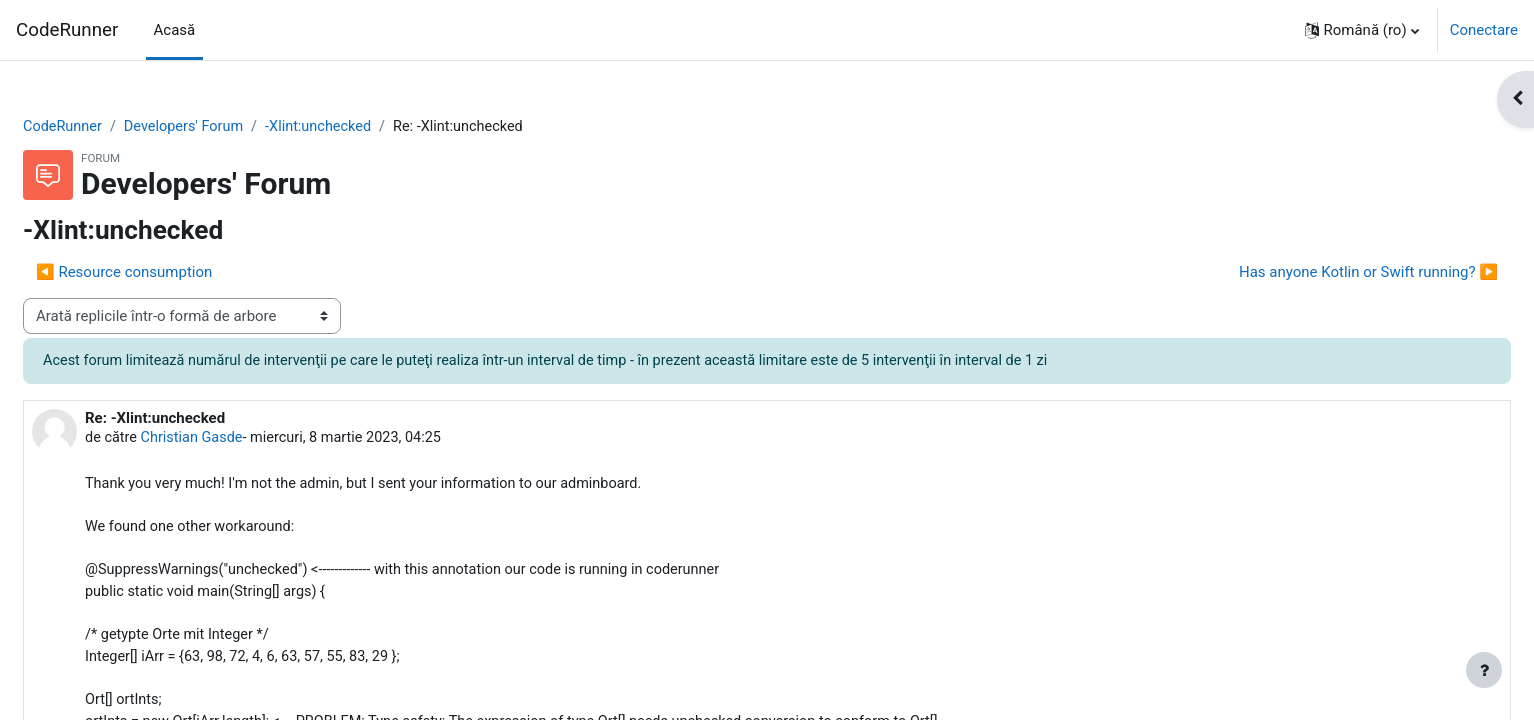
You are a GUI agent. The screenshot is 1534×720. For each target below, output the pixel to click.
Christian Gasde (244, 440)
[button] (1362, 30)
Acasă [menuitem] (175, 30)
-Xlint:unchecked (376, 127)
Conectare (1484, 30)
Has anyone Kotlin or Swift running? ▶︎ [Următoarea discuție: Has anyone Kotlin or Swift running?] (1320, 273)
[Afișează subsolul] (1484, 670)
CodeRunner (67, 30)
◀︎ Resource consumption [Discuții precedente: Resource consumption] (172, 273)
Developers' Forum (237, 127)
